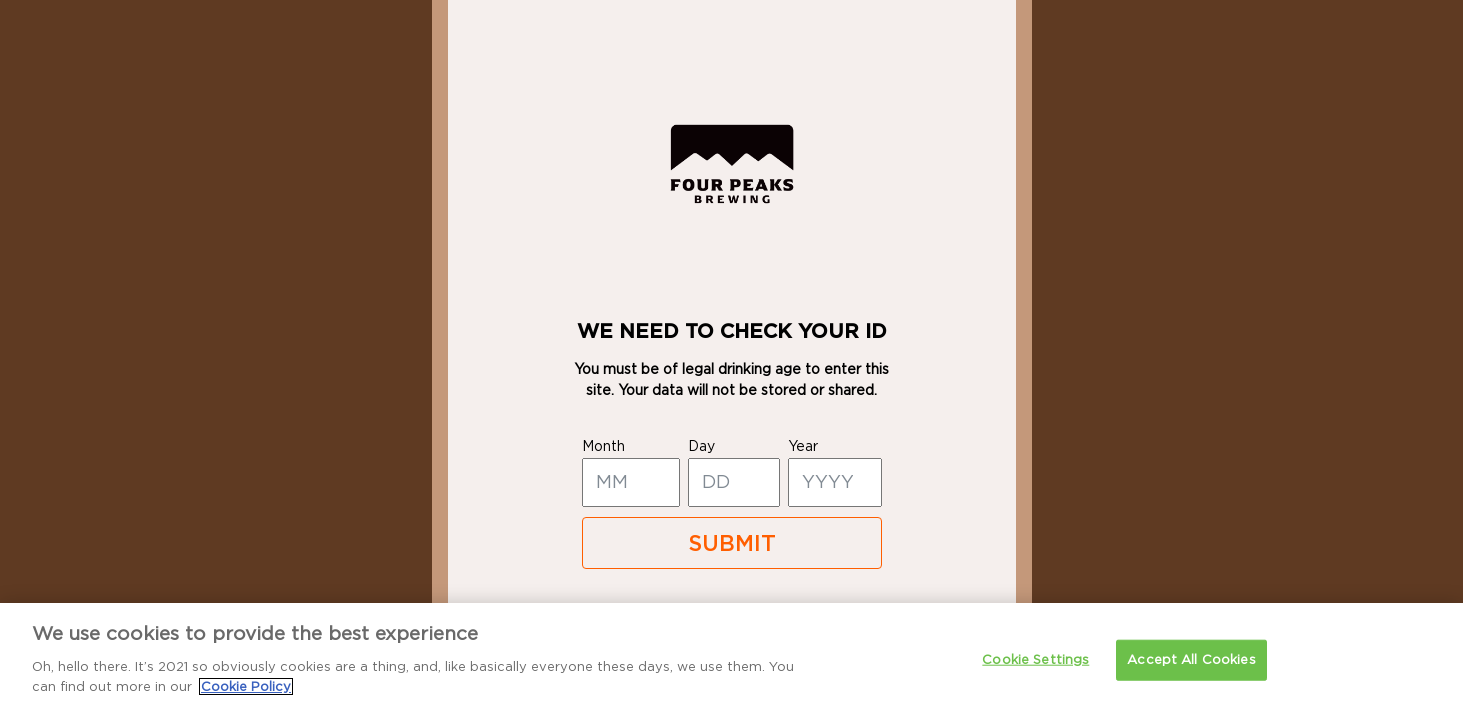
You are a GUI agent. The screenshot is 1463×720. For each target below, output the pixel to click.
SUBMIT (732, 544)
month (603, 447)
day (701, 447)
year (803, 447)
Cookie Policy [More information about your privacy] (246, 708)
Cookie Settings (1035, 680)
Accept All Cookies (1191, 680)
